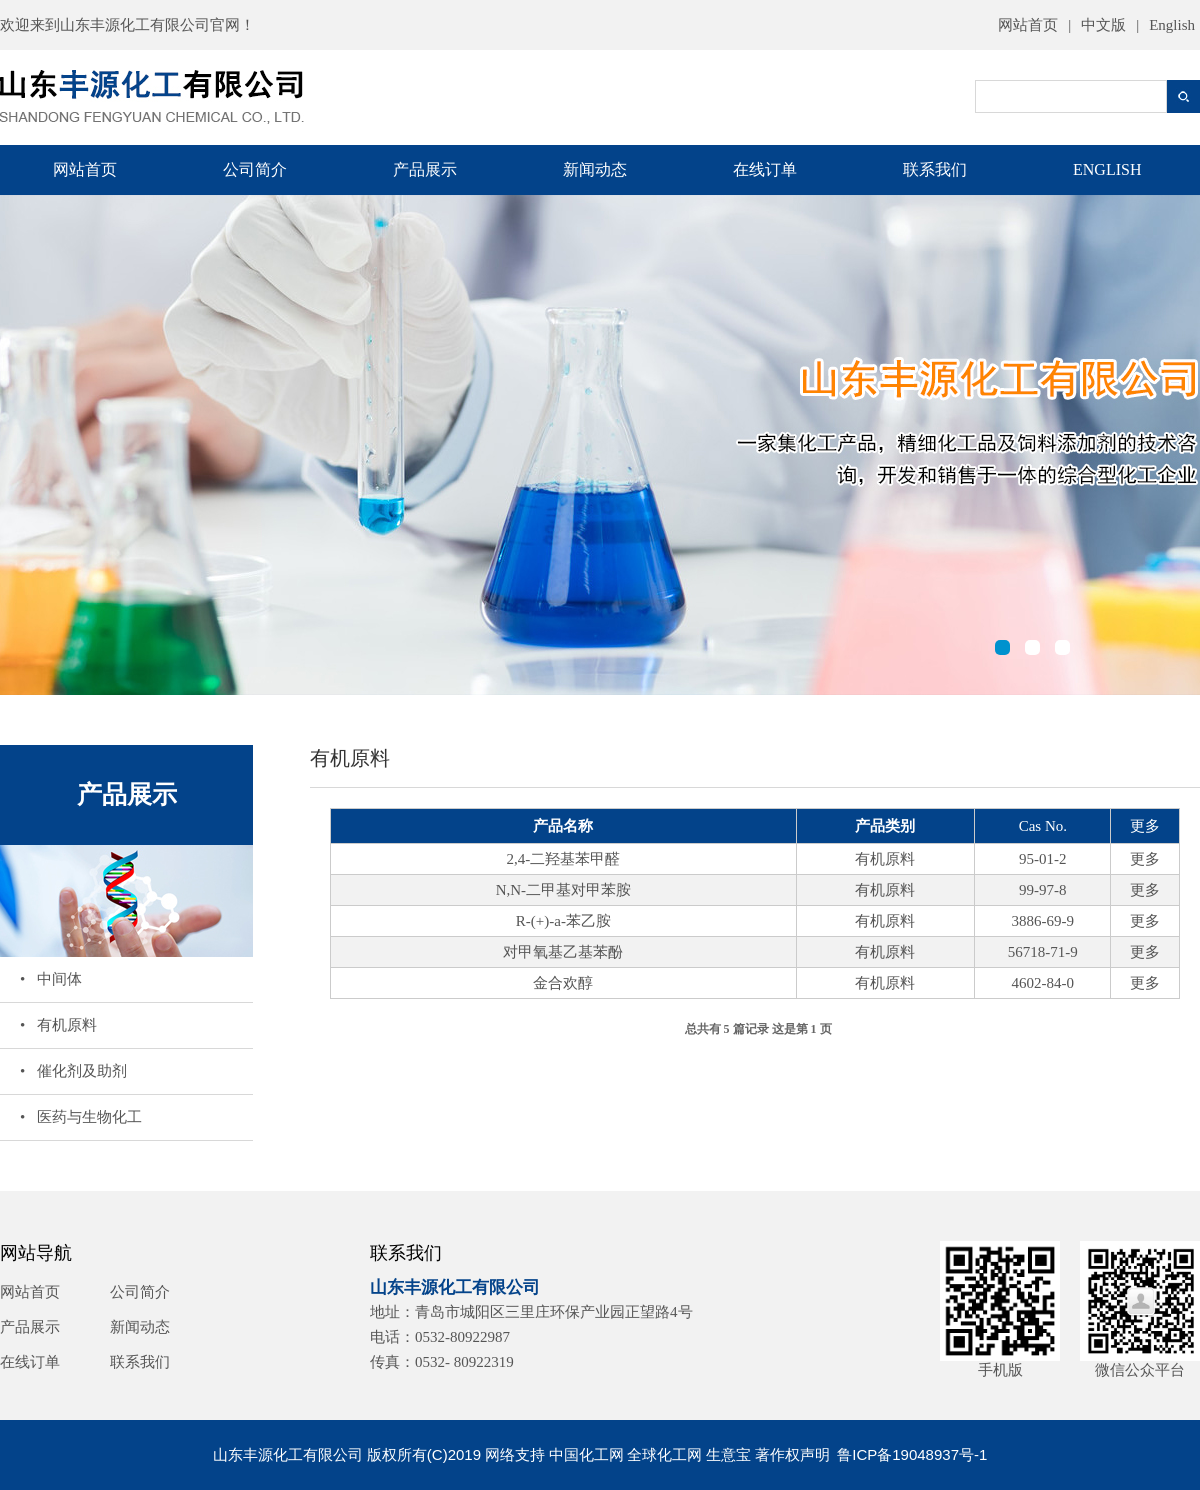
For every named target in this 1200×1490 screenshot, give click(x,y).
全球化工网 (664, 1454)
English (1172, 25)
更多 (1145, 859)
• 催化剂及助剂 (73, 1071)
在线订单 (765, 169)
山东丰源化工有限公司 (135, 25)
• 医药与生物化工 (81, 1117)
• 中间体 (51, 979)
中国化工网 (586, 1454)
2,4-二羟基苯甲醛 (564, 859)
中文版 (1103, 25)
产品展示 (425, 169)
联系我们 (935, 169)
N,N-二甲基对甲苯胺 (563, 890)
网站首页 (1028, 25)
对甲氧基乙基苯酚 (563, 952)
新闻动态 (595, 169)
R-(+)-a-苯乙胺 (563, 921)
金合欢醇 (563, 983)
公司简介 (255, 169)
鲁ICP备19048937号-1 (912, 1454)
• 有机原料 (58, 1025)
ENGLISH (1107, 169)
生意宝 (728, 1454)
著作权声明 (792, 1454)
